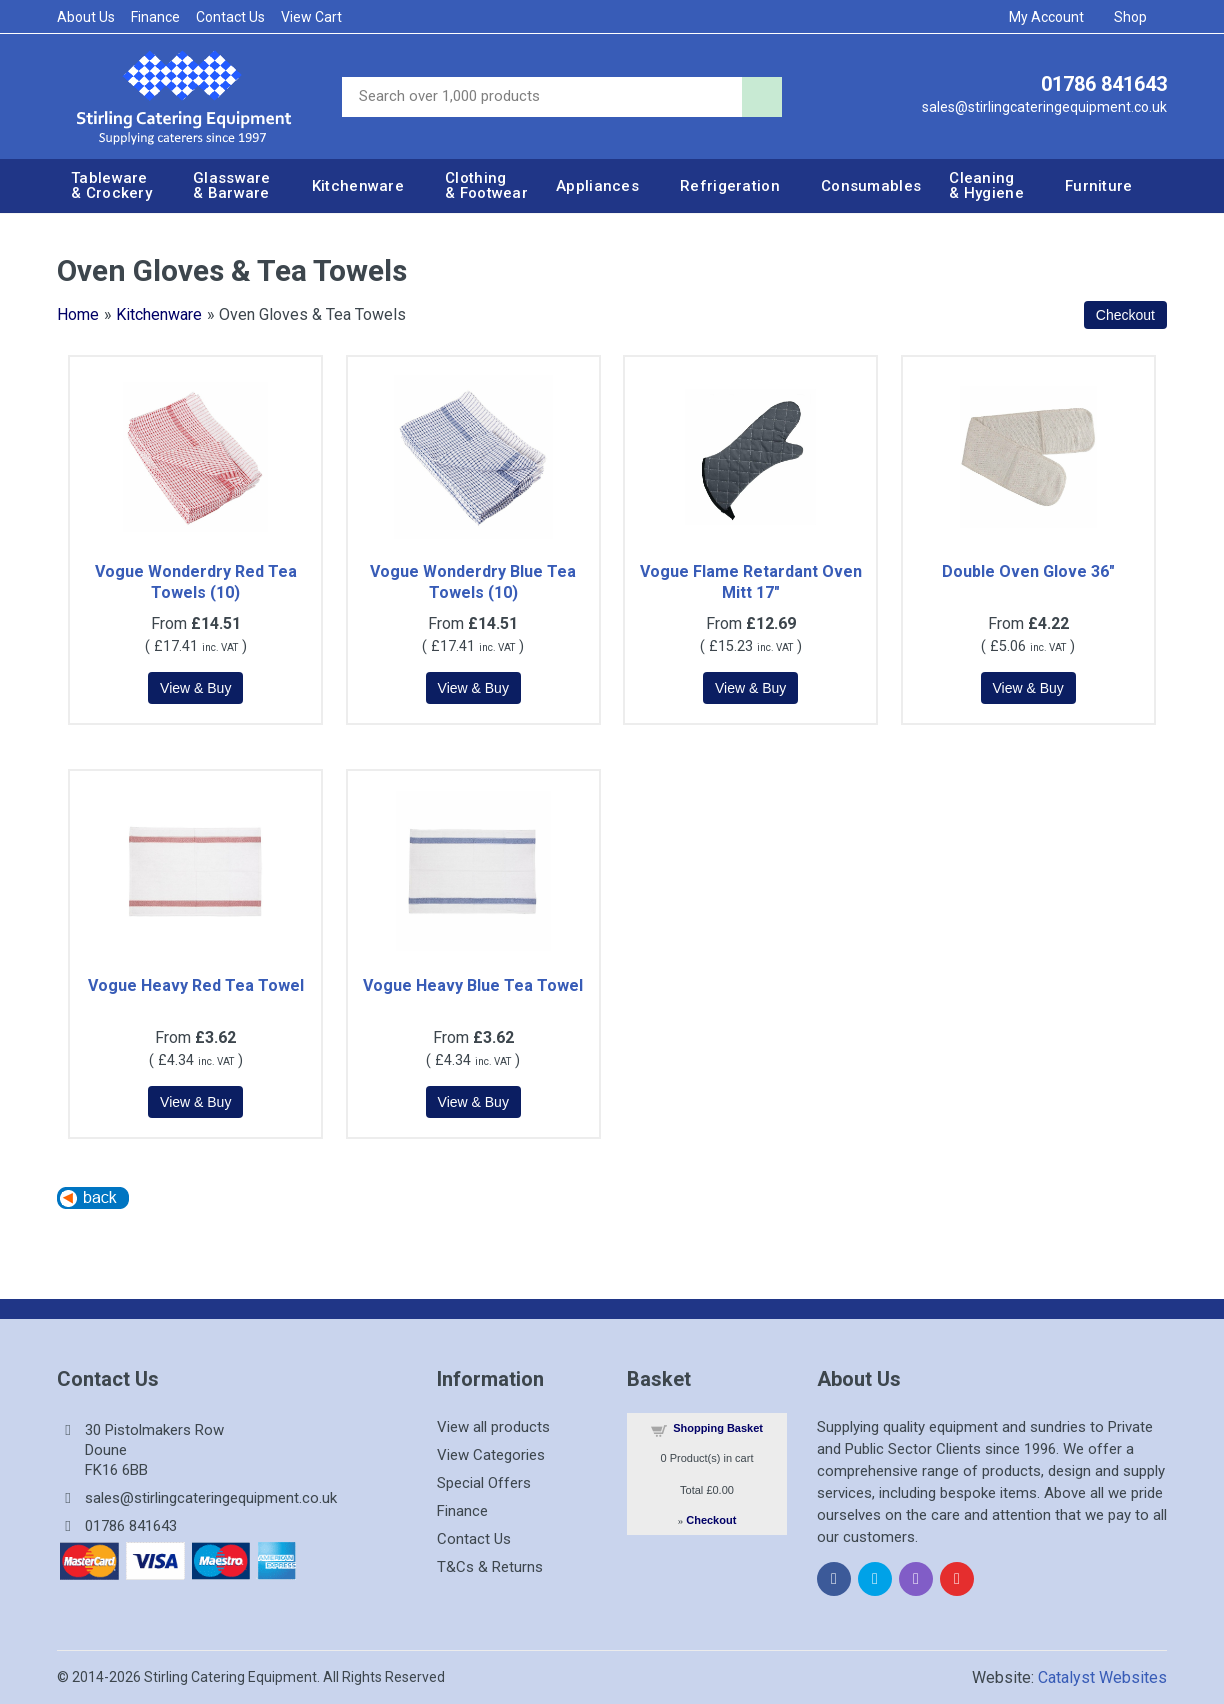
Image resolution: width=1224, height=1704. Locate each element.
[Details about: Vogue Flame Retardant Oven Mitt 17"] (750, 688)
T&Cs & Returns (490, 1567)
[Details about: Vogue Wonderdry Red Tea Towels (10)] (195, 688)
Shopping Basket (718, 1428)
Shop (1137, 17)
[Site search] (542, 97)
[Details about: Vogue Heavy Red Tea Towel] (195, 1102)
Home (78, 314)
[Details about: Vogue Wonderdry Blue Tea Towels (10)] (473, 688)
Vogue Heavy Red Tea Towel (196, 985)
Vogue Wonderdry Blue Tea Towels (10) (473, 582)
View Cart (311, 17)
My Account (1053, 17)
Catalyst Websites (1102, 1677)
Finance (155, 17)
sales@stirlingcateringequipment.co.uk (1044, 107)
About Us (86, 17)
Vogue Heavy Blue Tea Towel (473, 985)
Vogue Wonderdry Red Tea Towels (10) (196, 582)
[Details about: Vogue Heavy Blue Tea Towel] (473, 1102)
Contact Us (230, 17)
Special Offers (484, 1483)
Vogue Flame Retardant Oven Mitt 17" (751, 582)
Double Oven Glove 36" (1028, 571)
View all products (493, 1427)
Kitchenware (159, 314)
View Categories (491, 1455)
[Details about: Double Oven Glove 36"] (1028, 688)
